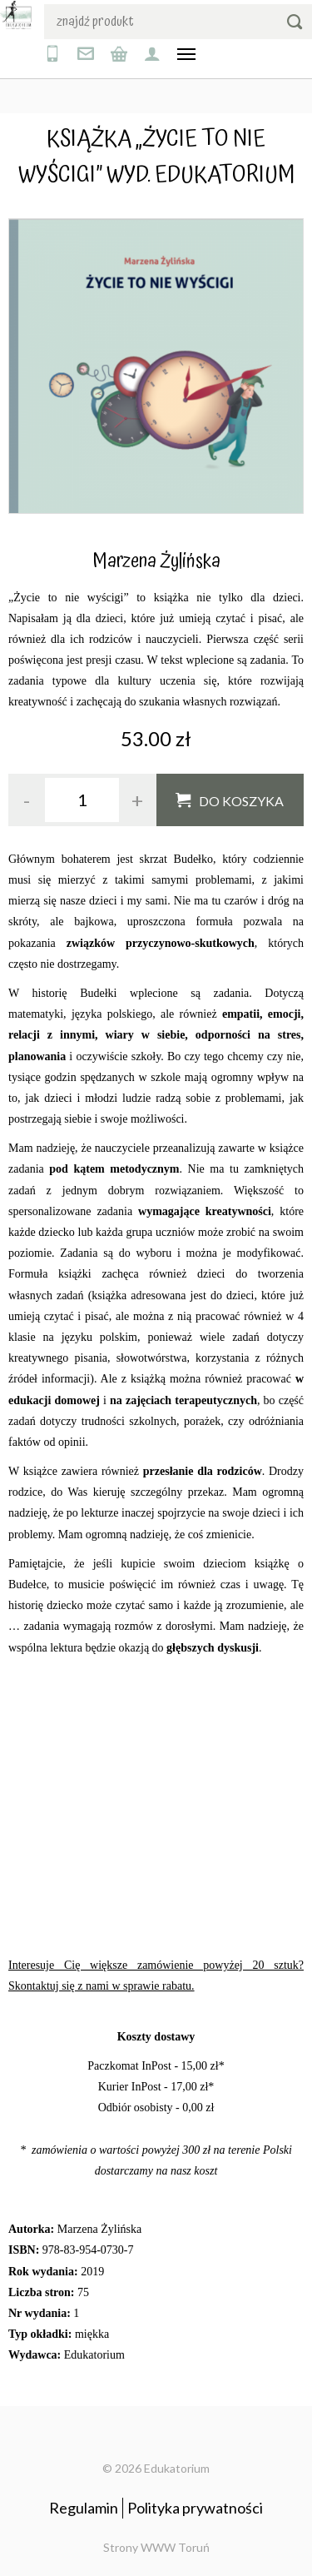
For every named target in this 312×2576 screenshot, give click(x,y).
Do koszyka (241, 801)
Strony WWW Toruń (156, 2547)
